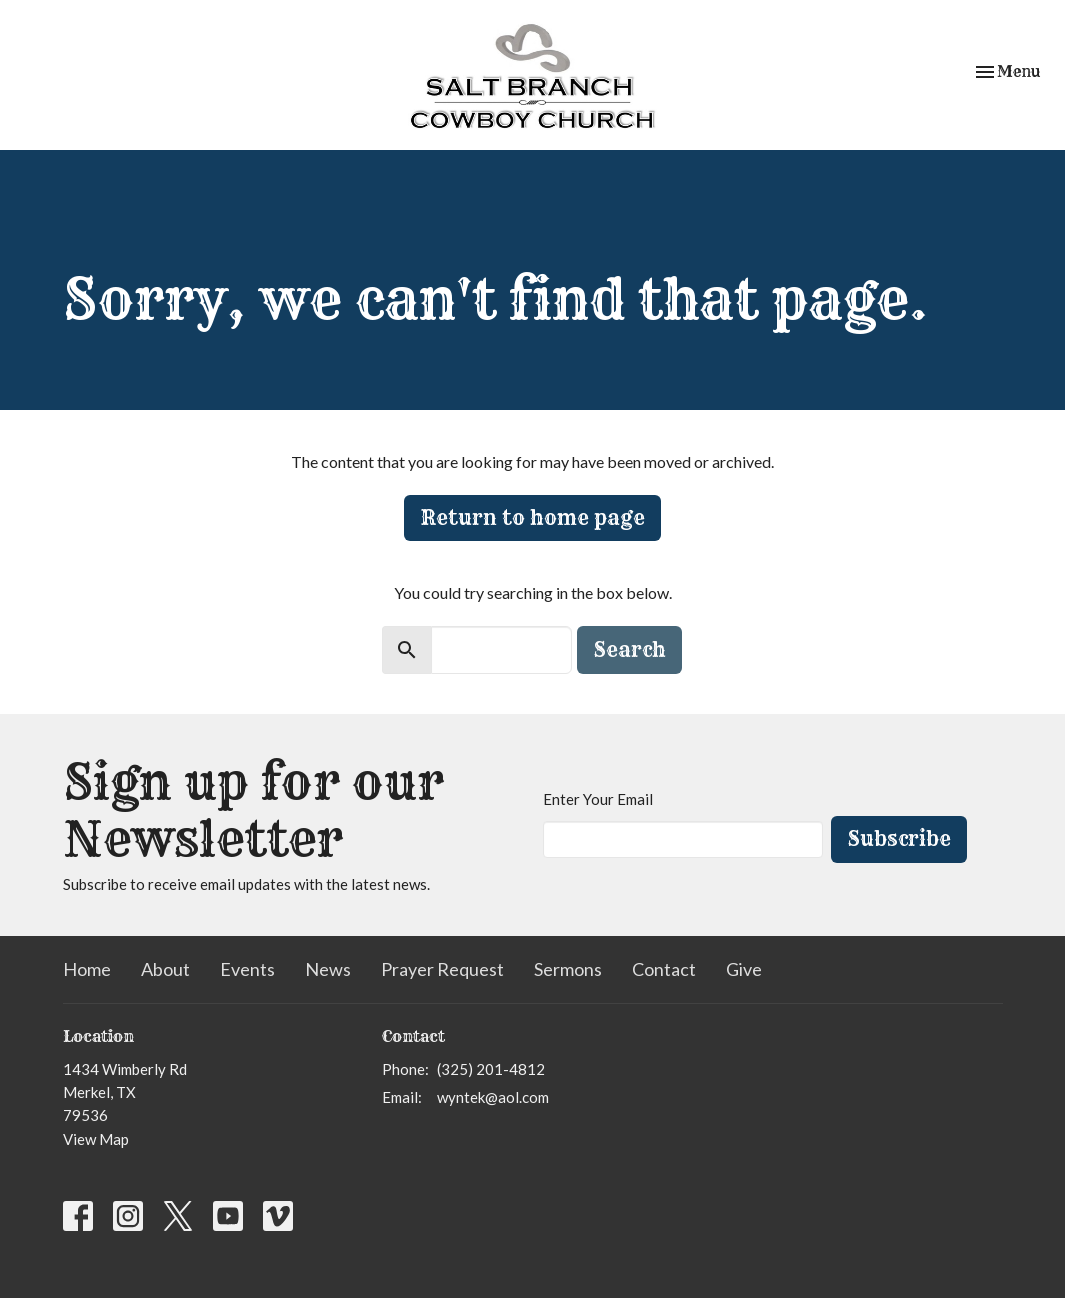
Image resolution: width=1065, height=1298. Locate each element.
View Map (96, 1139)
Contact (664, 969)
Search (629, 649)
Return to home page (532, 517)
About (165, 969)
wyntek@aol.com (493, 1097)
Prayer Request (442, 969)
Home (87, 969)
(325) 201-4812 (491, 1069)
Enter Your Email (598, 799)
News (328, 969)
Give (744, 969)
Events (247, 969)
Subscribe (899, 838)
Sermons (568, 969)
